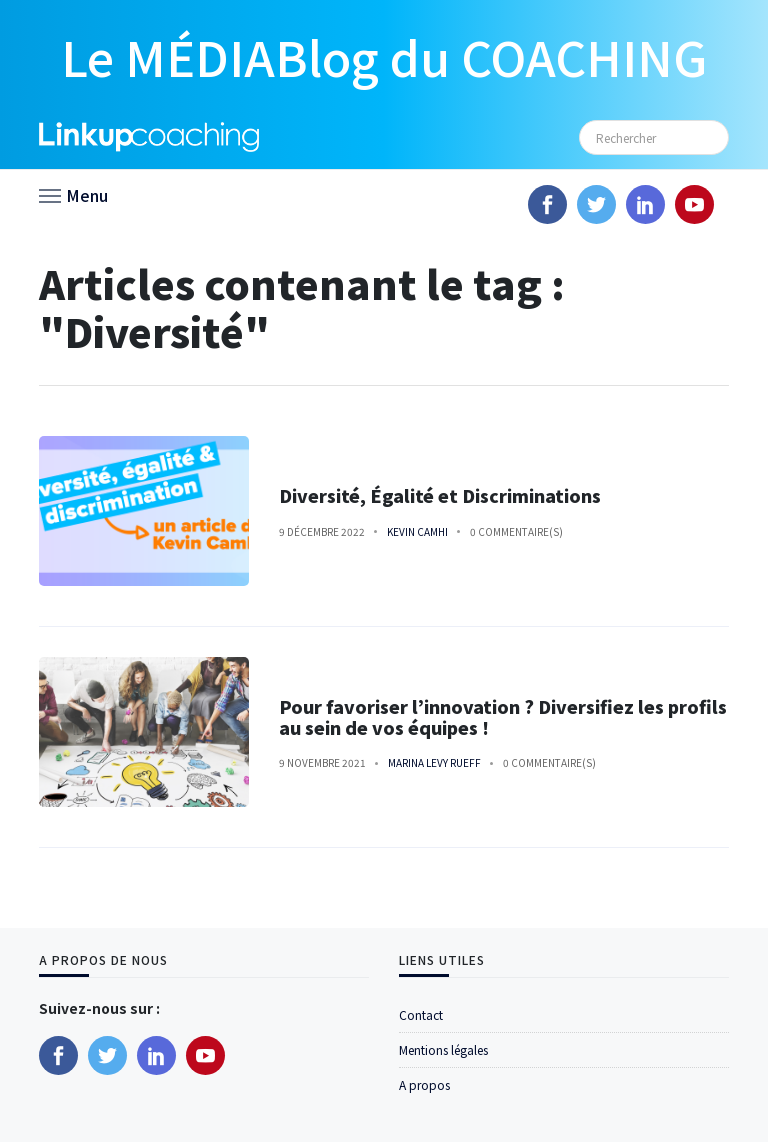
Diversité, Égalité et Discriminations (440, 495)
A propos (424, 1084)
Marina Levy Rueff (434, 762)
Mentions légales (443, 1049)
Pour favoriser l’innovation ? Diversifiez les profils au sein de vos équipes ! (503, 717)
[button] (73, 194)
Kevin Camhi (417, 531)
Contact (421, 1014)
